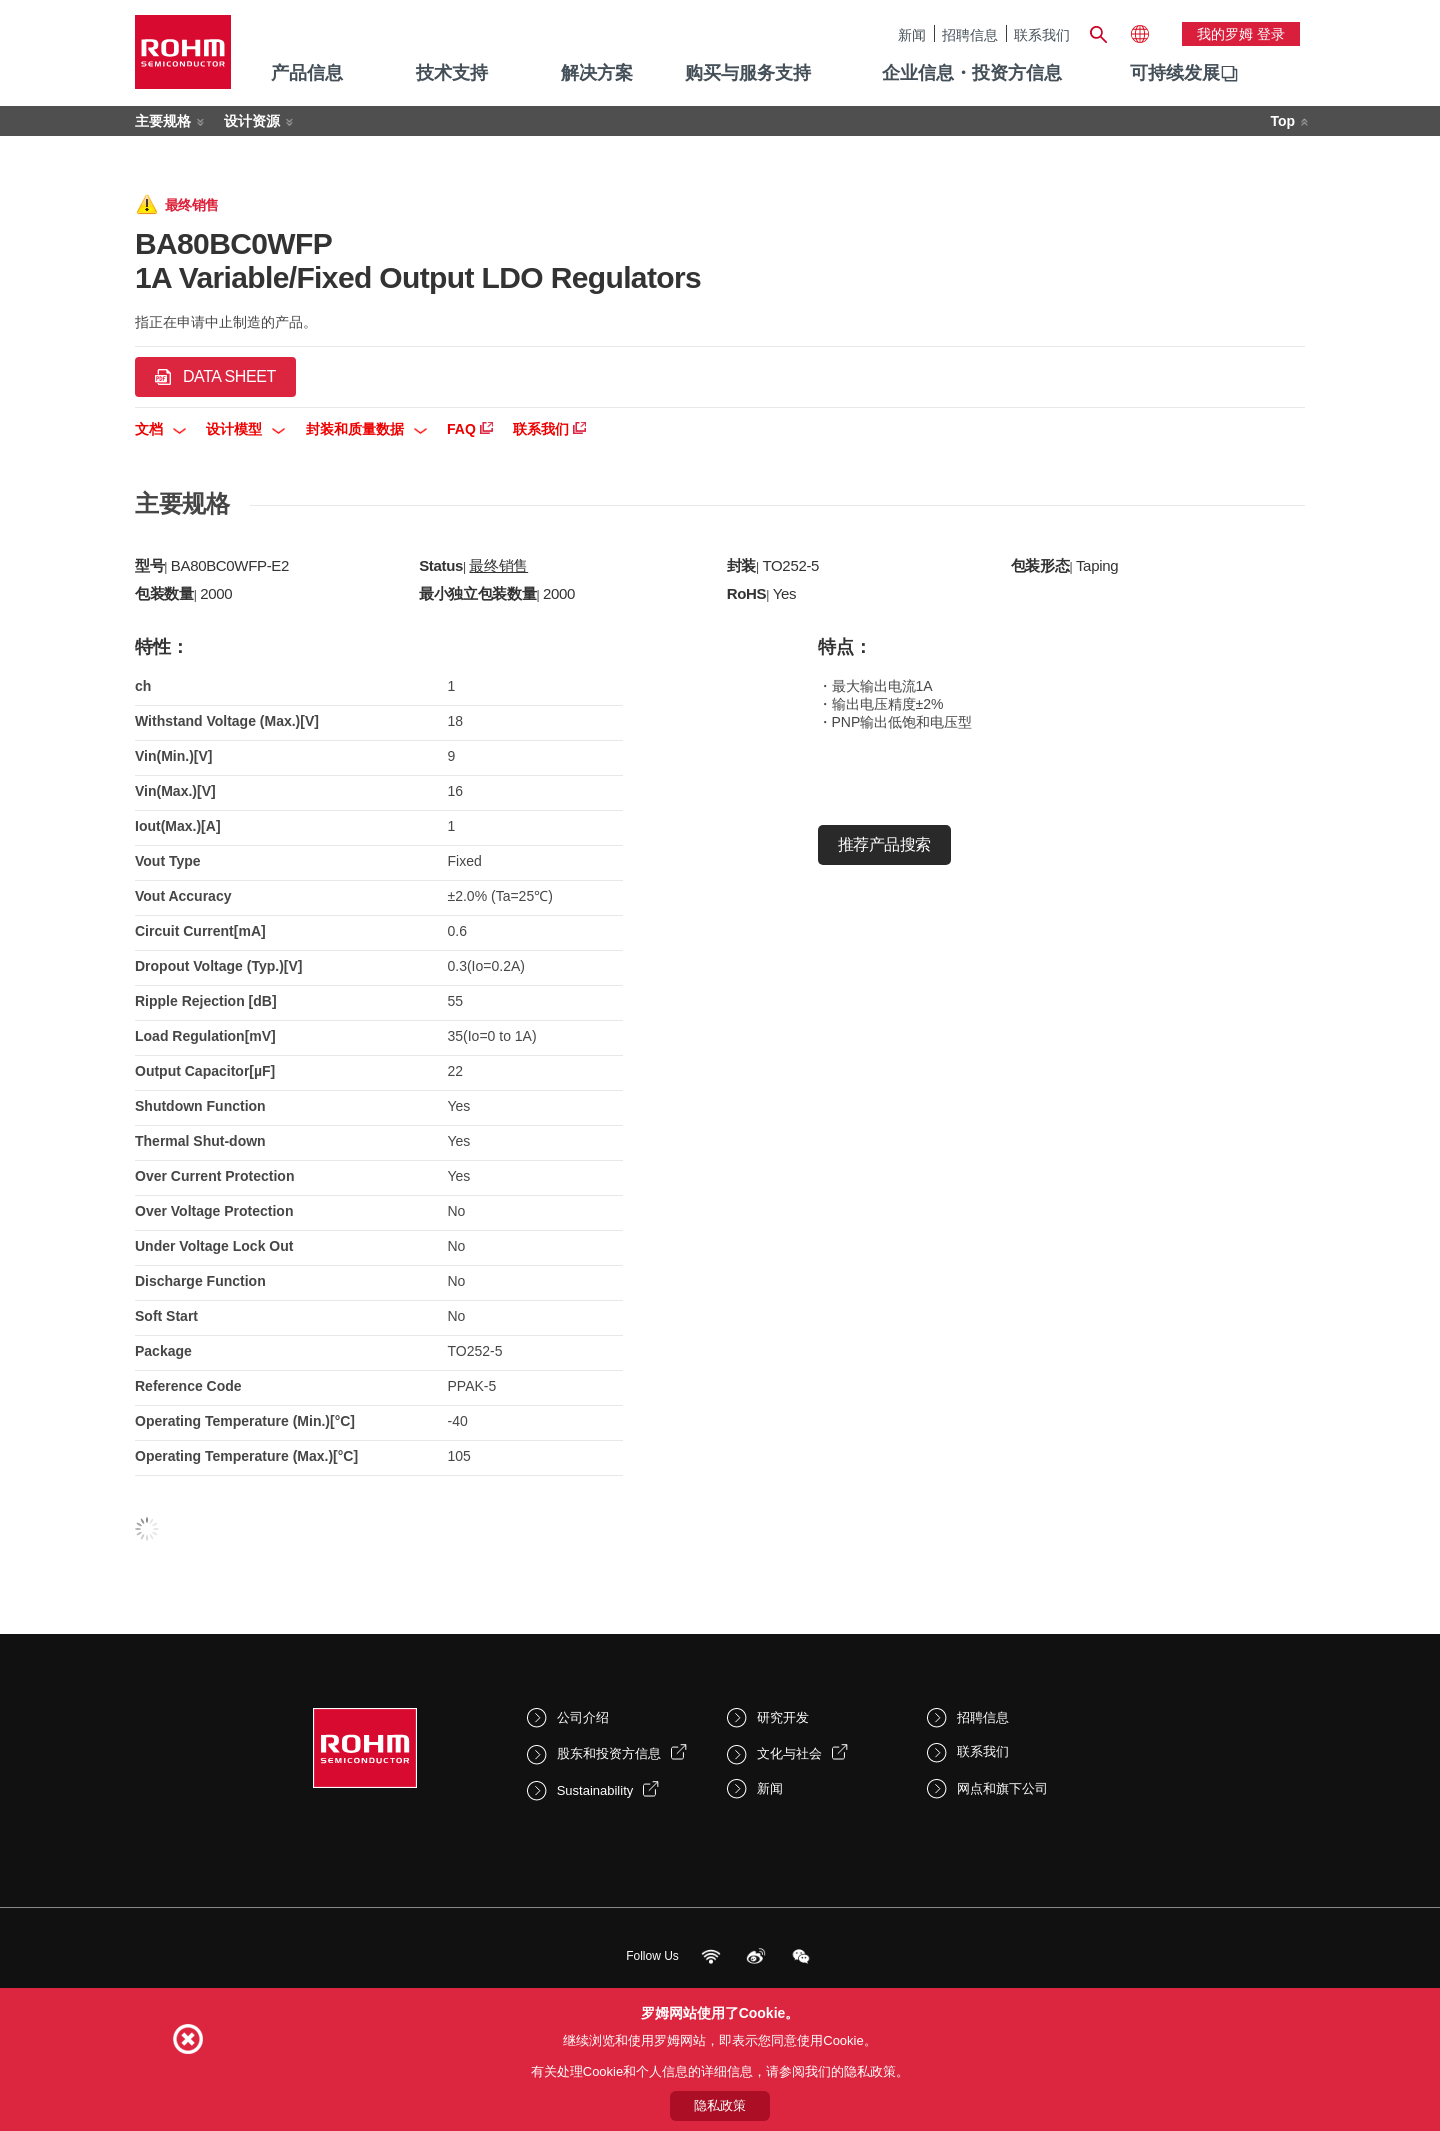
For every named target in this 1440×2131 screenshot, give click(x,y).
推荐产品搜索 (884, 844)
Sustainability (595, 1790)
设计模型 (245, 429)
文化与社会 (789, 1753)
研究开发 (783, 1717)
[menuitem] (1175, 74)
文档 (160, 429)
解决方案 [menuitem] (597, 73)
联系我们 (1042, 34)
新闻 (912, 34)
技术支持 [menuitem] (452, 73)
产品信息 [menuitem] (307, 73)
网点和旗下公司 (1002, 1788)
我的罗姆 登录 (1241, 34)
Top (1282, 121)
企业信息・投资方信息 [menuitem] (972, 73)
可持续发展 (1175, 73)
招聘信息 (970, 34)
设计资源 (252, 121)
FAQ (470, 429)
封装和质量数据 (366, 429)
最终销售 (498, 565)
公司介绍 (583, 1717)
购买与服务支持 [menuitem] (748, 73)
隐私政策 (720, 2105)
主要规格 (163, 121)
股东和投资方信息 (609, 1753)
